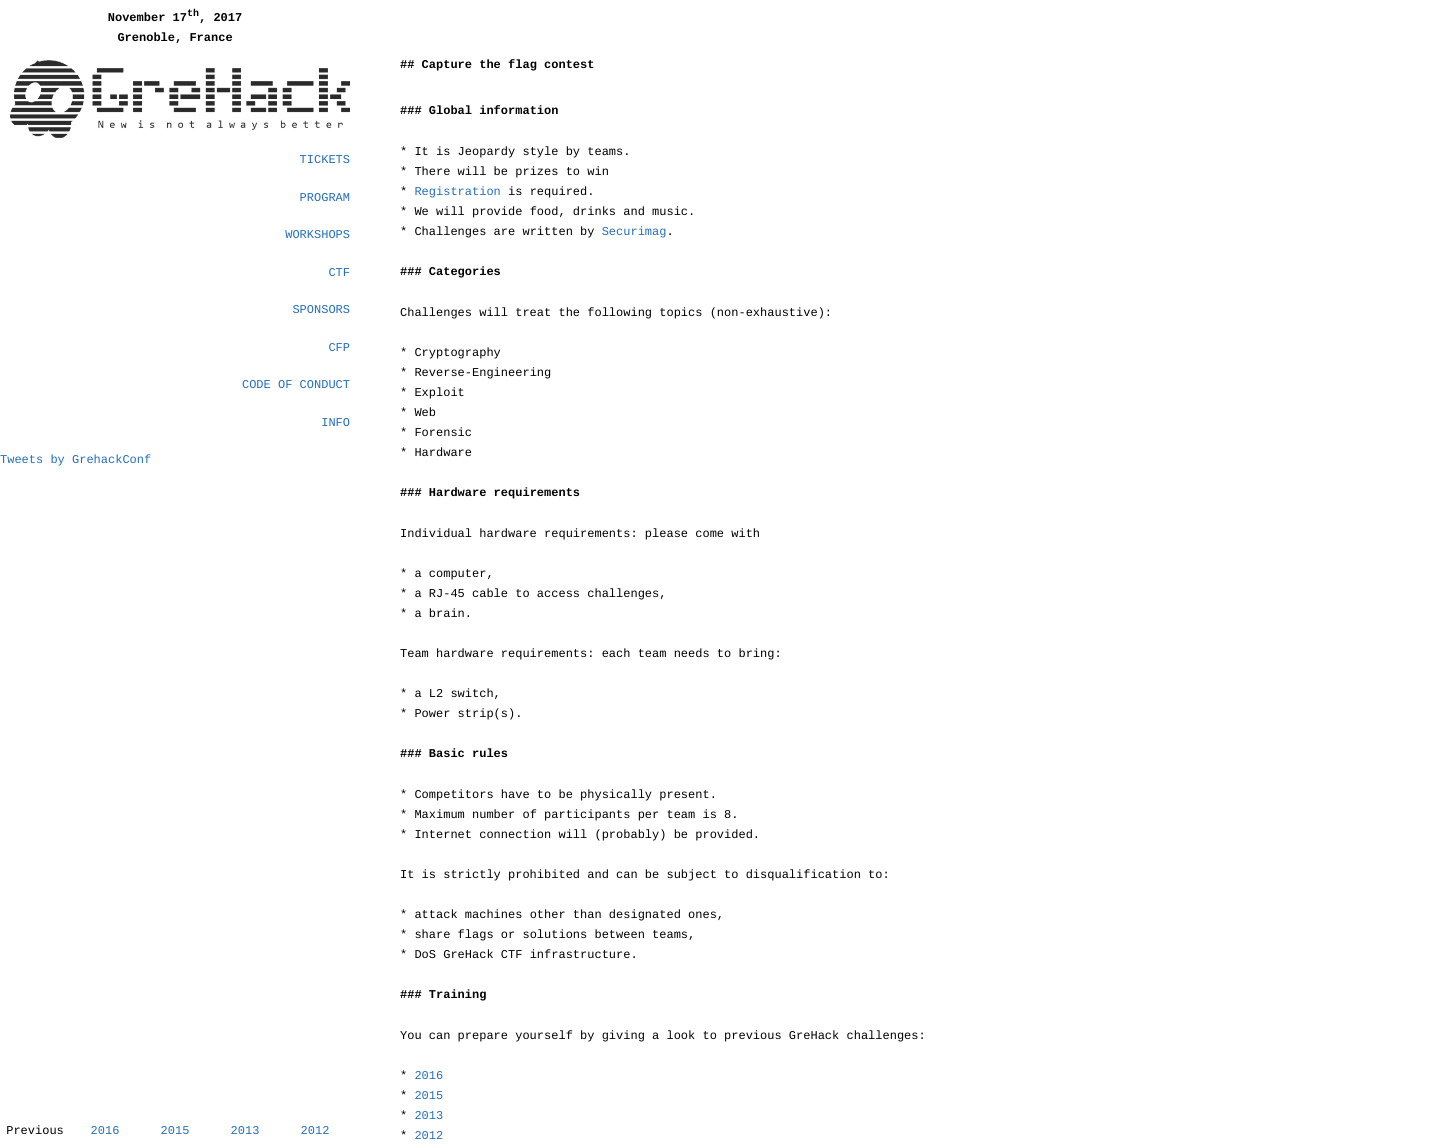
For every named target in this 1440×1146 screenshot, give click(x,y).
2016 (105, 1131)
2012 (315, 1131)
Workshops (317, 235)
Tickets (325, 160)
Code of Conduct (296, 385)
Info (335, 423)
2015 (175, 1131)
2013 (245, 1131)
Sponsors (321, 310)
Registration (457, 192)
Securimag (634, 232)
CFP (339, 348)
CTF (339, 273)
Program (325, 198)
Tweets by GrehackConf (75, 460)
